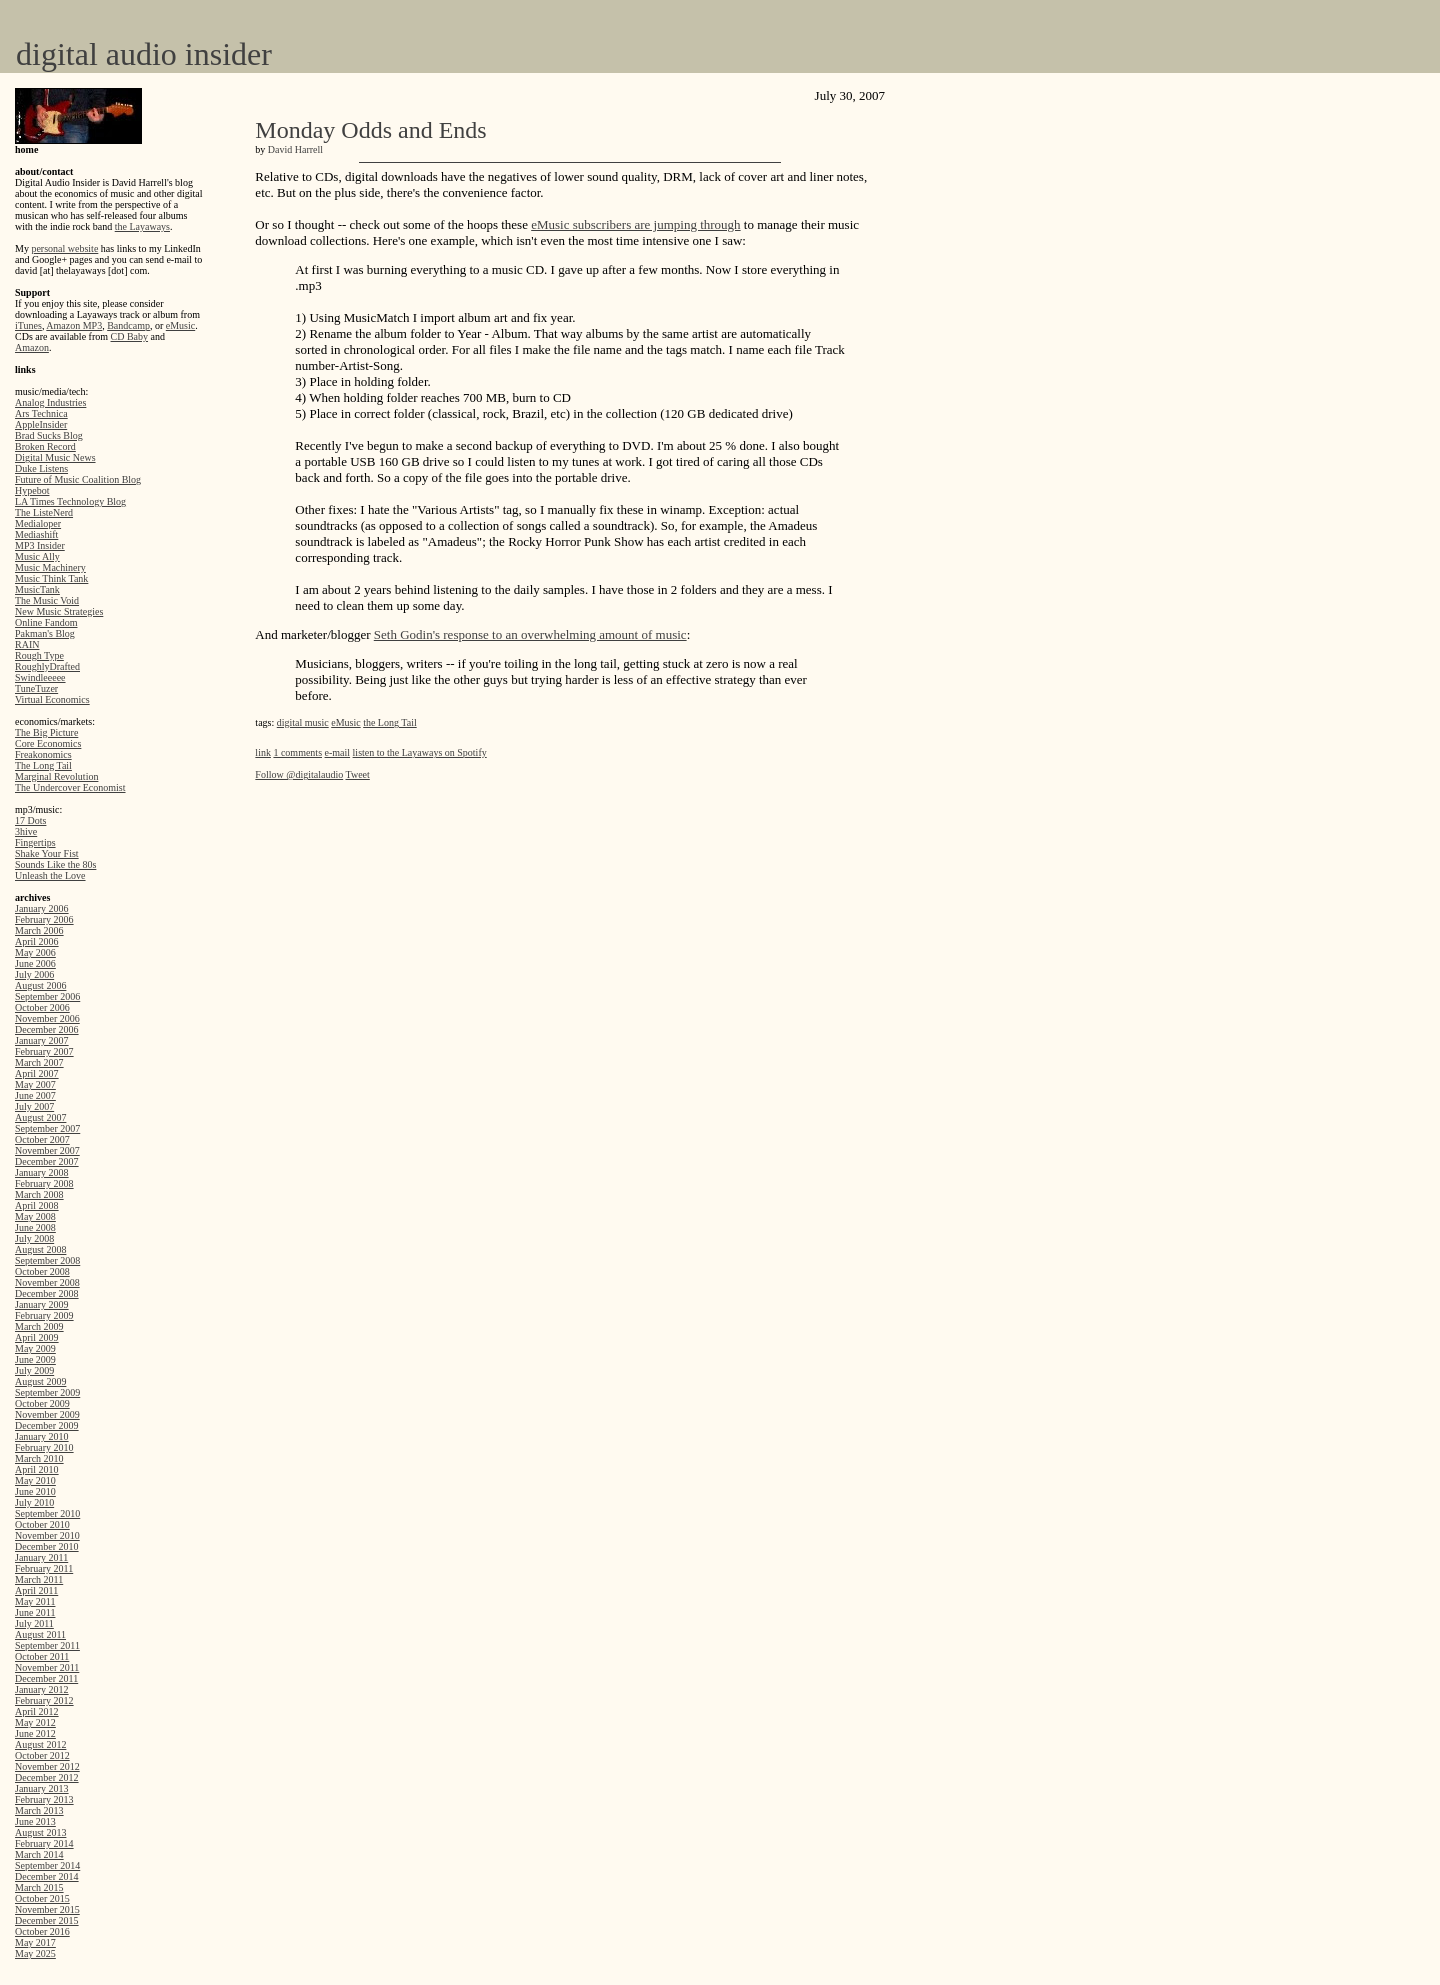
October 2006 (42, 1007)
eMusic (180, 325)
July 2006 (34, 974)
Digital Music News (55, 457)
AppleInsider (41, 424)
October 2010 (42, 1524)
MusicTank (37, 589)
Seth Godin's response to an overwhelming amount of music (530, 634)
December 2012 (47, 1777)
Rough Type (39, 655)
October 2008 (42, 1271)
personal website (64, 248)
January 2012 (42, 1689)
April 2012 (37, 1711)
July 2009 (34, 1370)
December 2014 (47, 1876)
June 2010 (35, 1491)
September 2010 (47, 1513)
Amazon (32, 347)
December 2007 (47, 1161)
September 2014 (47, 1865)
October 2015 (42, 1898)
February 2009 (44, 1315)
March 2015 (39, 1887)
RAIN (27, 644)
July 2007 (34, 1106)
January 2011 (41, 1557)
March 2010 (39, 1458)
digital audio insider (144, 54)
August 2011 (40, 1634)
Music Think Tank (51, 578)
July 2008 (34, 1238)
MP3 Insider (40, 545)
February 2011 (44, 1568)
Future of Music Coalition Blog (78, 479)
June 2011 (35, 1612)
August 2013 (40, 1832)
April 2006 (37, 941)
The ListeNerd (44, 512)
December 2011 (46, 1678)
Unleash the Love (50, 875)
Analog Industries (50, 402)
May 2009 (35, 1348)
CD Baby (130, 336)
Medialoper (38, 523)
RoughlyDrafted (47, 666)
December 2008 (47, 1293)
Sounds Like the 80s (55, 864)
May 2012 (35, 1722)
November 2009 (47, 1414)
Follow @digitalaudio (299, 774)
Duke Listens (41, 468)
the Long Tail (390, 722)
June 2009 (35, 1359)
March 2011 (39, 1579)
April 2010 (37, 1469)
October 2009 (42, 1403)
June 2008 (35, 1227)
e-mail (338, 752)
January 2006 (42, 908)
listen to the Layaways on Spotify (420, 752)
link (263, 752)
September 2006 (47, 996)
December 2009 (47, 1425)
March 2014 (39, 1854)
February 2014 (44, 1843)
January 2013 (42, 1788)
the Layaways (142, 226)
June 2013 (35, 1821)
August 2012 (40, 1744)
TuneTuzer (36, 688)
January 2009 (42, 1304)
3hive (26, 831)
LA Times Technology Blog (70, 501)
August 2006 (40, 985)
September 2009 (47, 1392)
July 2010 (34, 1502)
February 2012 (44, 1700)
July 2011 (34, 1623)
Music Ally (37, 556)
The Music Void (47, 600)
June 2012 (35, 1733)
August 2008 (40, 1249)
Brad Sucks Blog (49, 435)
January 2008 (42, 1172)
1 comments (297, 752)
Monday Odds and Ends (370, 130)
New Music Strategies (59, 611)
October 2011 (42, 1656)
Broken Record (45, 446)
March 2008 (39, 1194)
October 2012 (42, 1755)
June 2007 (35, 1095)
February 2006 (44, 919)
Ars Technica (41, 413)
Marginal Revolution (56, 776)
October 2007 (42, 1139)
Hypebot (32, 490)
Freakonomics (43, 754)
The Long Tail (43, 765)
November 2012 (47, 1766)
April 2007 (37, 1073)
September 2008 (47, 1260)
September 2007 (47, 1128)
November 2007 (47, 1150)
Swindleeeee (40, 677)
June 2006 (35, 963)
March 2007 (39, 1062)
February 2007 (44, 1051)
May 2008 (35, 1216)
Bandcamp (128, 325)
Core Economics (48, 743)
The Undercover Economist (70, 787)
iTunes (28, 325)
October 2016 (42, 1931)
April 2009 (37, 1337)
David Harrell (295, 149)
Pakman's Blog (45, 633)
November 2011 (47, 1667)
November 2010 (47, 1535)
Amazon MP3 (74, 325)
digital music (303, 722)
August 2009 (40, 1381)
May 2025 (35, 1953)
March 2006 (39, 930)
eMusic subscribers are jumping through (635, 224)
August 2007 (40, 1117)
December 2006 (47, 1029)
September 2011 (47, 1645)
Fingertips (35, 842)
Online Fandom (46, 622)
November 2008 (47, 1282)
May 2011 (35, 1601)
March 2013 (39, 1810)
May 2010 (35, 1480)
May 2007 (35, 1084)
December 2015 (47, 1920)
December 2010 (47, 1546)
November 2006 (47, 1018)
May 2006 (35, 952)
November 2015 (47, 1909)
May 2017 (35, 1942)
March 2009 (39, 1326)
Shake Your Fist (47, 853)
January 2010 (42, 1436)
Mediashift (36, 534)
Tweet (358, 774)
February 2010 (44, 1447)
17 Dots (30, 820)
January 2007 (42, 1040)
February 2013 (44, 1799)
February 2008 (44, 1183)
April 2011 (36, 1590)
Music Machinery (50, 567)
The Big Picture (46, 732)
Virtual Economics (52, 699)
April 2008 (37, 1205)
